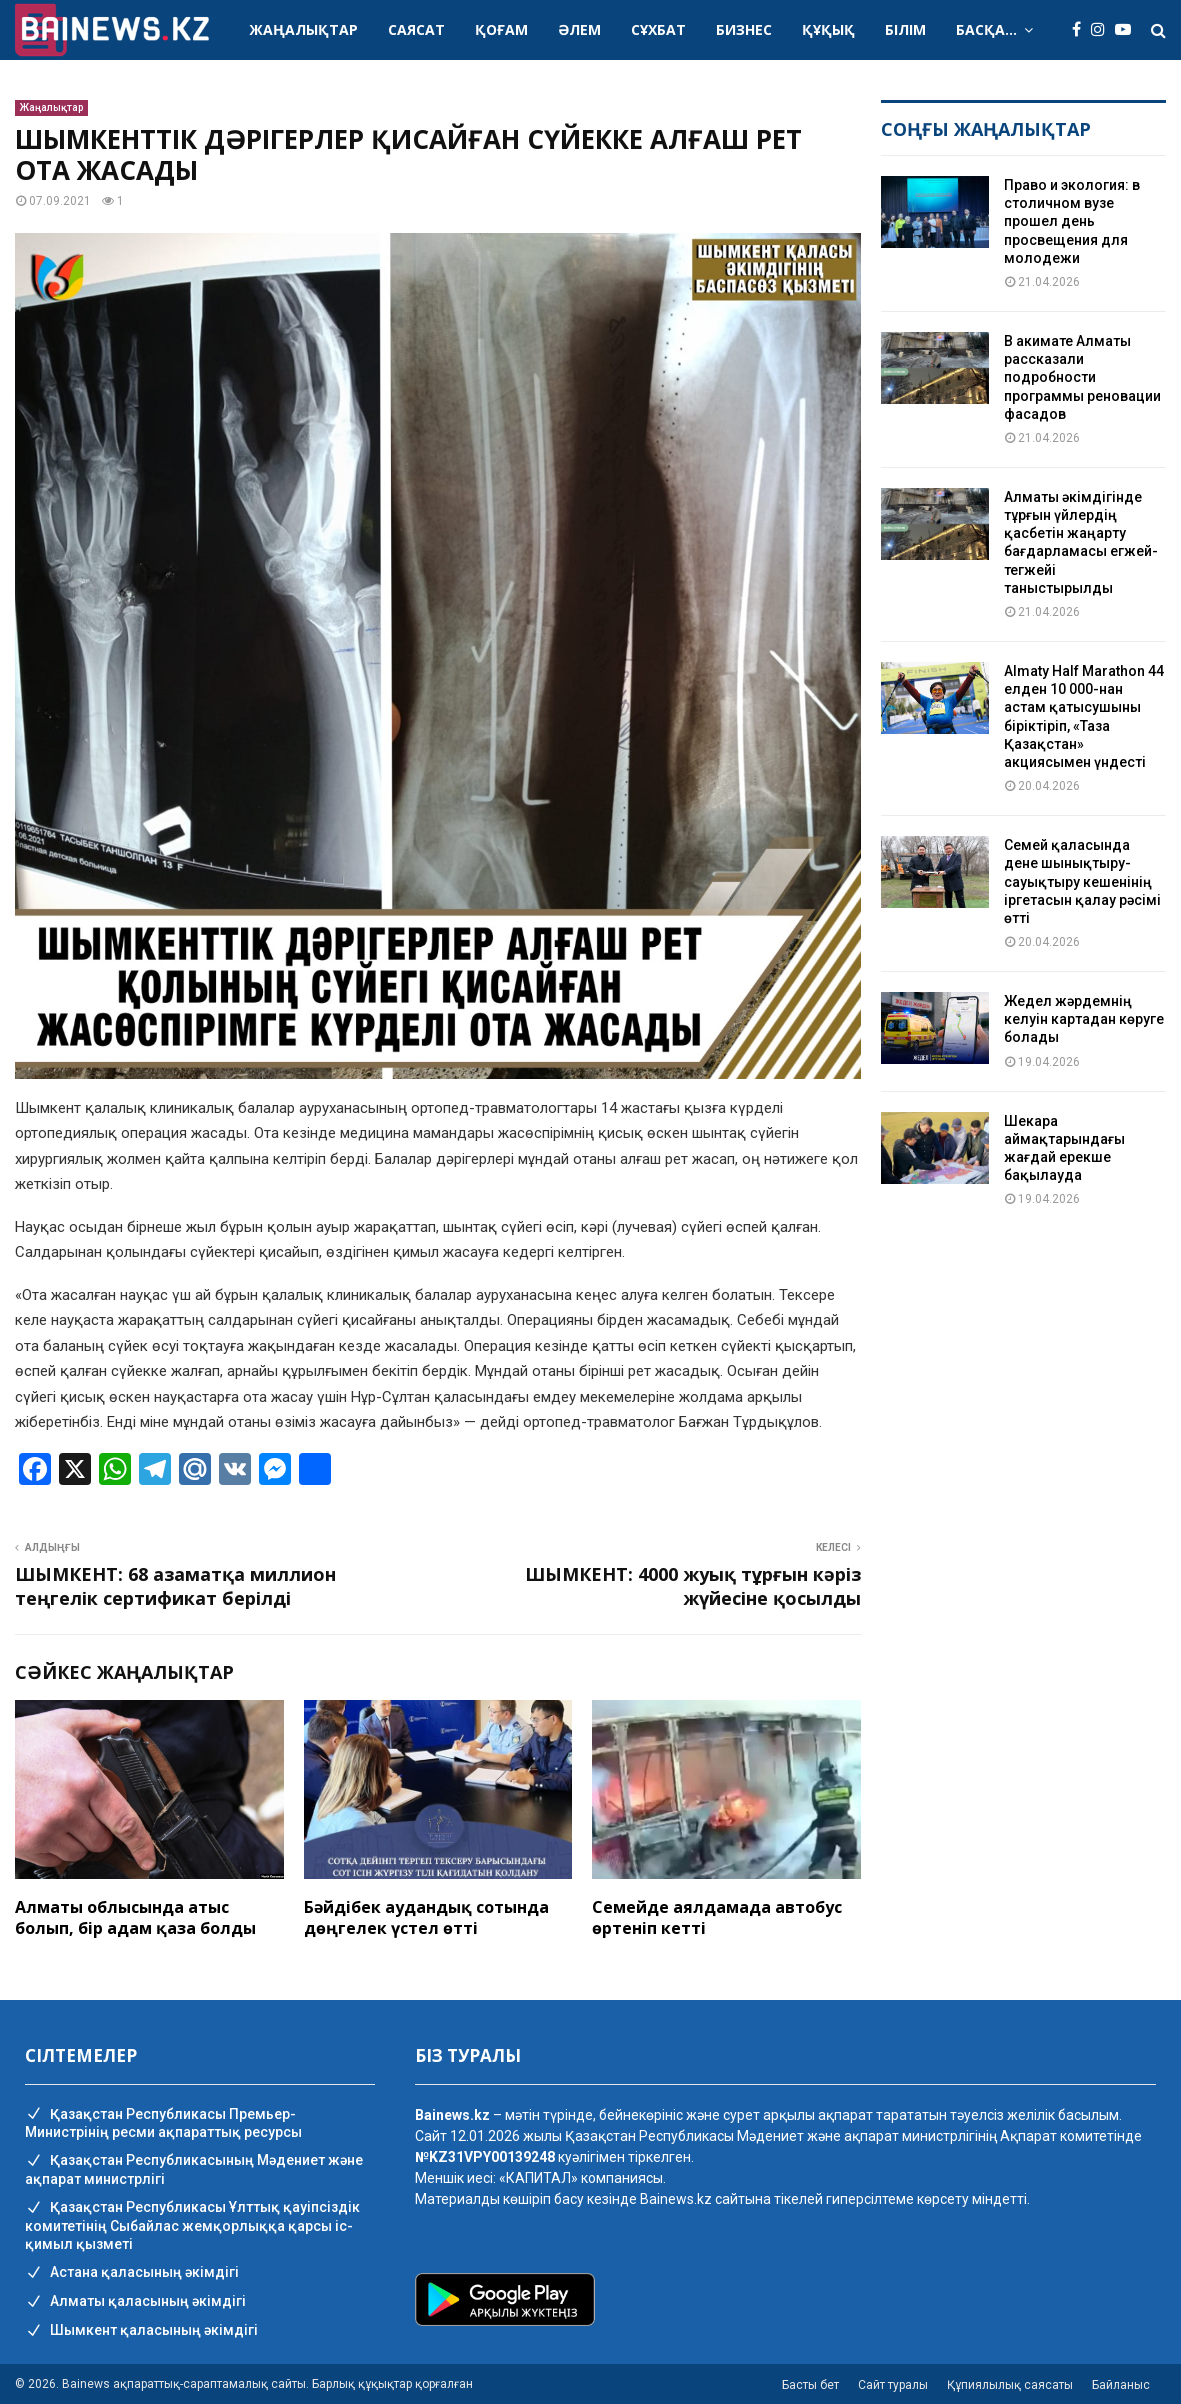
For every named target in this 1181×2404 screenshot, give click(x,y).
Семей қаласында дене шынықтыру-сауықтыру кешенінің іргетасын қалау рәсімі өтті (1082, 881)
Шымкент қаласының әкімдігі (141, 2331)
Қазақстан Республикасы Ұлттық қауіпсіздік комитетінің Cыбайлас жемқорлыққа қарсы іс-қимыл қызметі (192, 2225)
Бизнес (744, 29)
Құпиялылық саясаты (1010, 2385)
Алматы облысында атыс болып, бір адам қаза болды (135, 1917)
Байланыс (1121, 2385)
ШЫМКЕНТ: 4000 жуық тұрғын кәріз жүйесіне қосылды (693, 1586)
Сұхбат (658, 29)
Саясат (416, 29)
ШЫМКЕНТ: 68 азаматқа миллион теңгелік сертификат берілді (175, 1586)
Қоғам (501, 29)
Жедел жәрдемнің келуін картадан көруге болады (1084, 1019)
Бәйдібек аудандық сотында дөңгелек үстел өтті (426, 1917)
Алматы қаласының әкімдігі (135, 2302)
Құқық (828, 29)
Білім (905, 29)
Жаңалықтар (303, 29)
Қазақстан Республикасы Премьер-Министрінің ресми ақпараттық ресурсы (163, 2123)
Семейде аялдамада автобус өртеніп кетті (717, 1917)
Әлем (579, 29)
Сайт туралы (893, 2385)
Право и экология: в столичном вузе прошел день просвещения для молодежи (1072, 221)
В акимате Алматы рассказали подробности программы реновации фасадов (1082, 377)
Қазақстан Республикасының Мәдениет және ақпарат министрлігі (194, 2169)
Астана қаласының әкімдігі (132, 2273)
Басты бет (810, 2385)
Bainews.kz (676, 2199)
